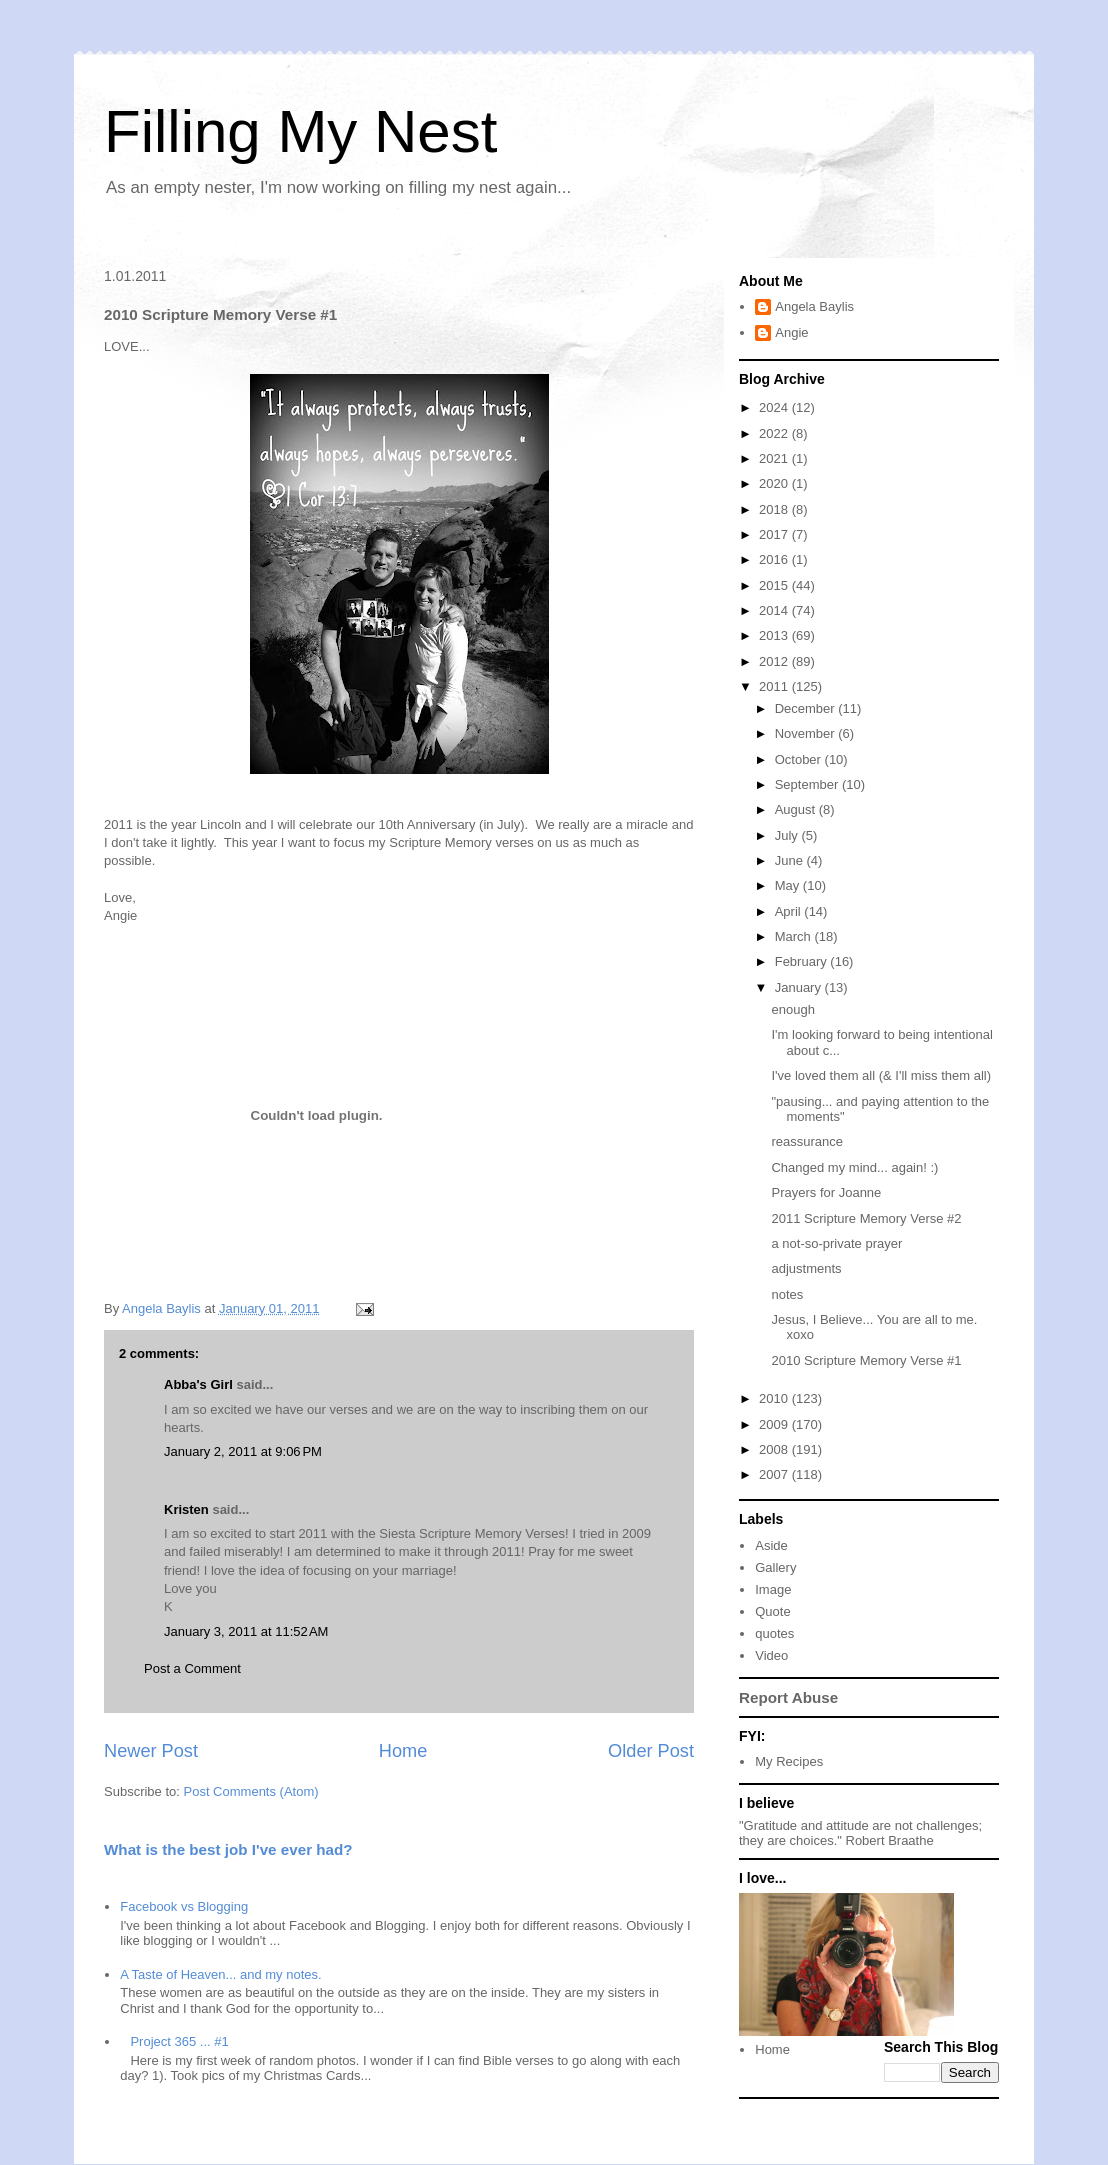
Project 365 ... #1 (179, 2041)
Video (771, 1655)
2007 (775, 1474)
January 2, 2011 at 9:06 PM (243, 1451)
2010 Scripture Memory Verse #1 (866, 1360)
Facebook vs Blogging (184, 1906)
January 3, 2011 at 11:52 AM (246, 1631)
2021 (775, 458)
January (800, 987)
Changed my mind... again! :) (854, 1167)
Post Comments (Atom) (251, 1791)
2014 (775, 610)
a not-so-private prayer (836, 1243)
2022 (775, 433)
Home (403, 1751)
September (808, 784)
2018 (775, 509)
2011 (775, 686)
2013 (775, 635)
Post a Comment (192, 1668)
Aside (771, 1545)
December (807, 708)
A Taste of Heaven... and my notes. (220, 1974)
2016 (775, 559)
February (803, 961)
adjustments (806, 1268)
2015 (775, 585)
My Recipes (789, 1761)
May (789, 885)
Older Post (651, 1751)
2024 (775, 407)
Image (773, 1589)
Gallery (775, 1567)
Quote (772, 1611)
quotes (774, 1633)
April (790, 911)
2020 (775, 483)
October (800, 759)
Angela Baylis (814, 306)
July (788, 835)
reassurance (807, 1141)
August (797, 809)
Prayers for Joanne (826, 1192)
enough (792, 1009)
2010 (775, 1398)
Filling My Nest (300, 131)
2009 (775, 1424)
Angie (791, 332)
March (795, 936)
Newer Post (151, 1751)
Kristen (186, 1509)
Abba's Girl (198, 1384)
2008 (775, 1449)
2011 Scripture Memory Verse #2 (866, 1218)
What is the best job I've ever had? (228, 1849)
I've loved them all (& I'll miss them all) (881, 1075)
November (807, 733)
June (791, 860)
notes (787, 1294)
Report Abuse (788, 1697)
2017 (775, 534)
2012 (775, 661)
